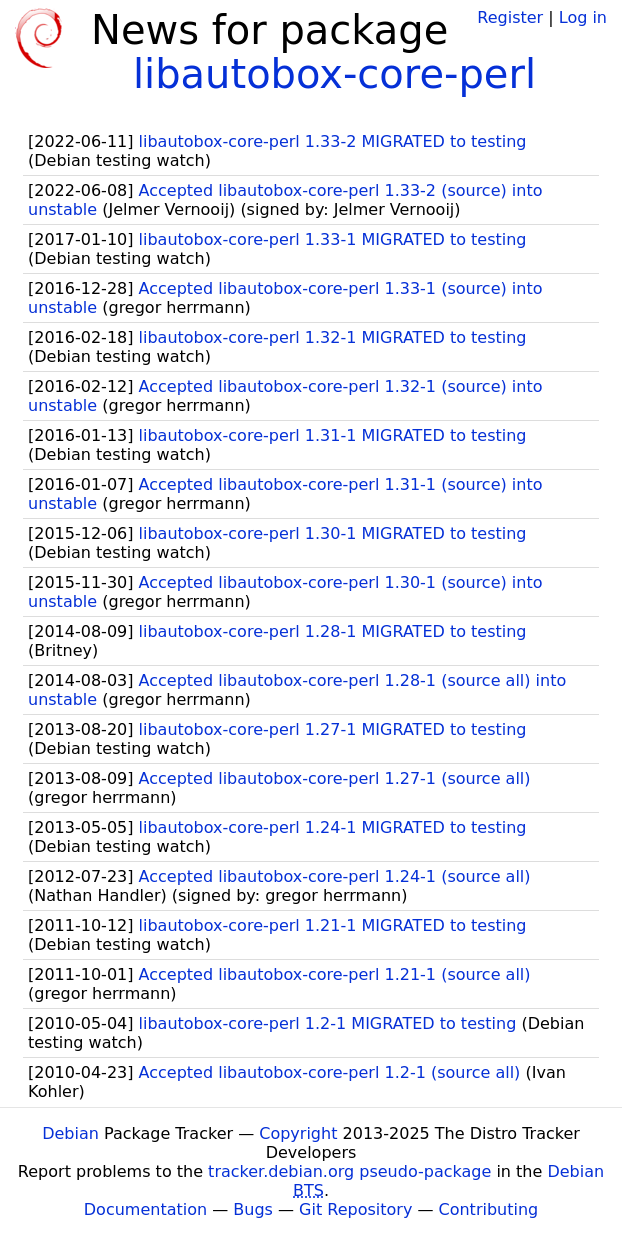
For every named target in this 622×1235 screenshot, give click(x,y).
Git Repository (355, 1209)
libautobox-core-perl (334, 74)
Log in (583, 17)
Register (510, 17)
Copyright (298, 1133)
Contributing (489, 1209)
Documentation (145, 1209)
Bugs (253, 1209)
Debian (70, 1133)
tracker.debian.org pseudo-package (349, 1171)
